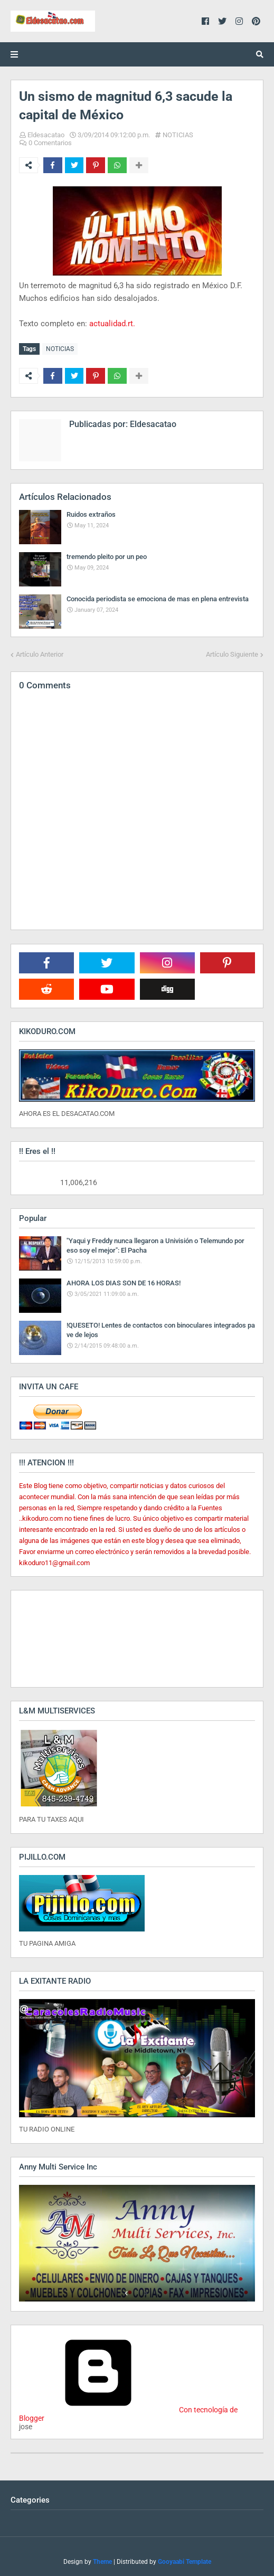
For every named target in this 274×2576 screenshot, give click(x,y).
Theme (102, 2561)
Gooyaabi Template (184, 2561)
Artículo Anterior (39, 654)
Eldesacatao (45, 135)
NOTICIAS (178, 135)
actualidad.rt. (112, 323)
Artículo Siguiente (232, 654)
